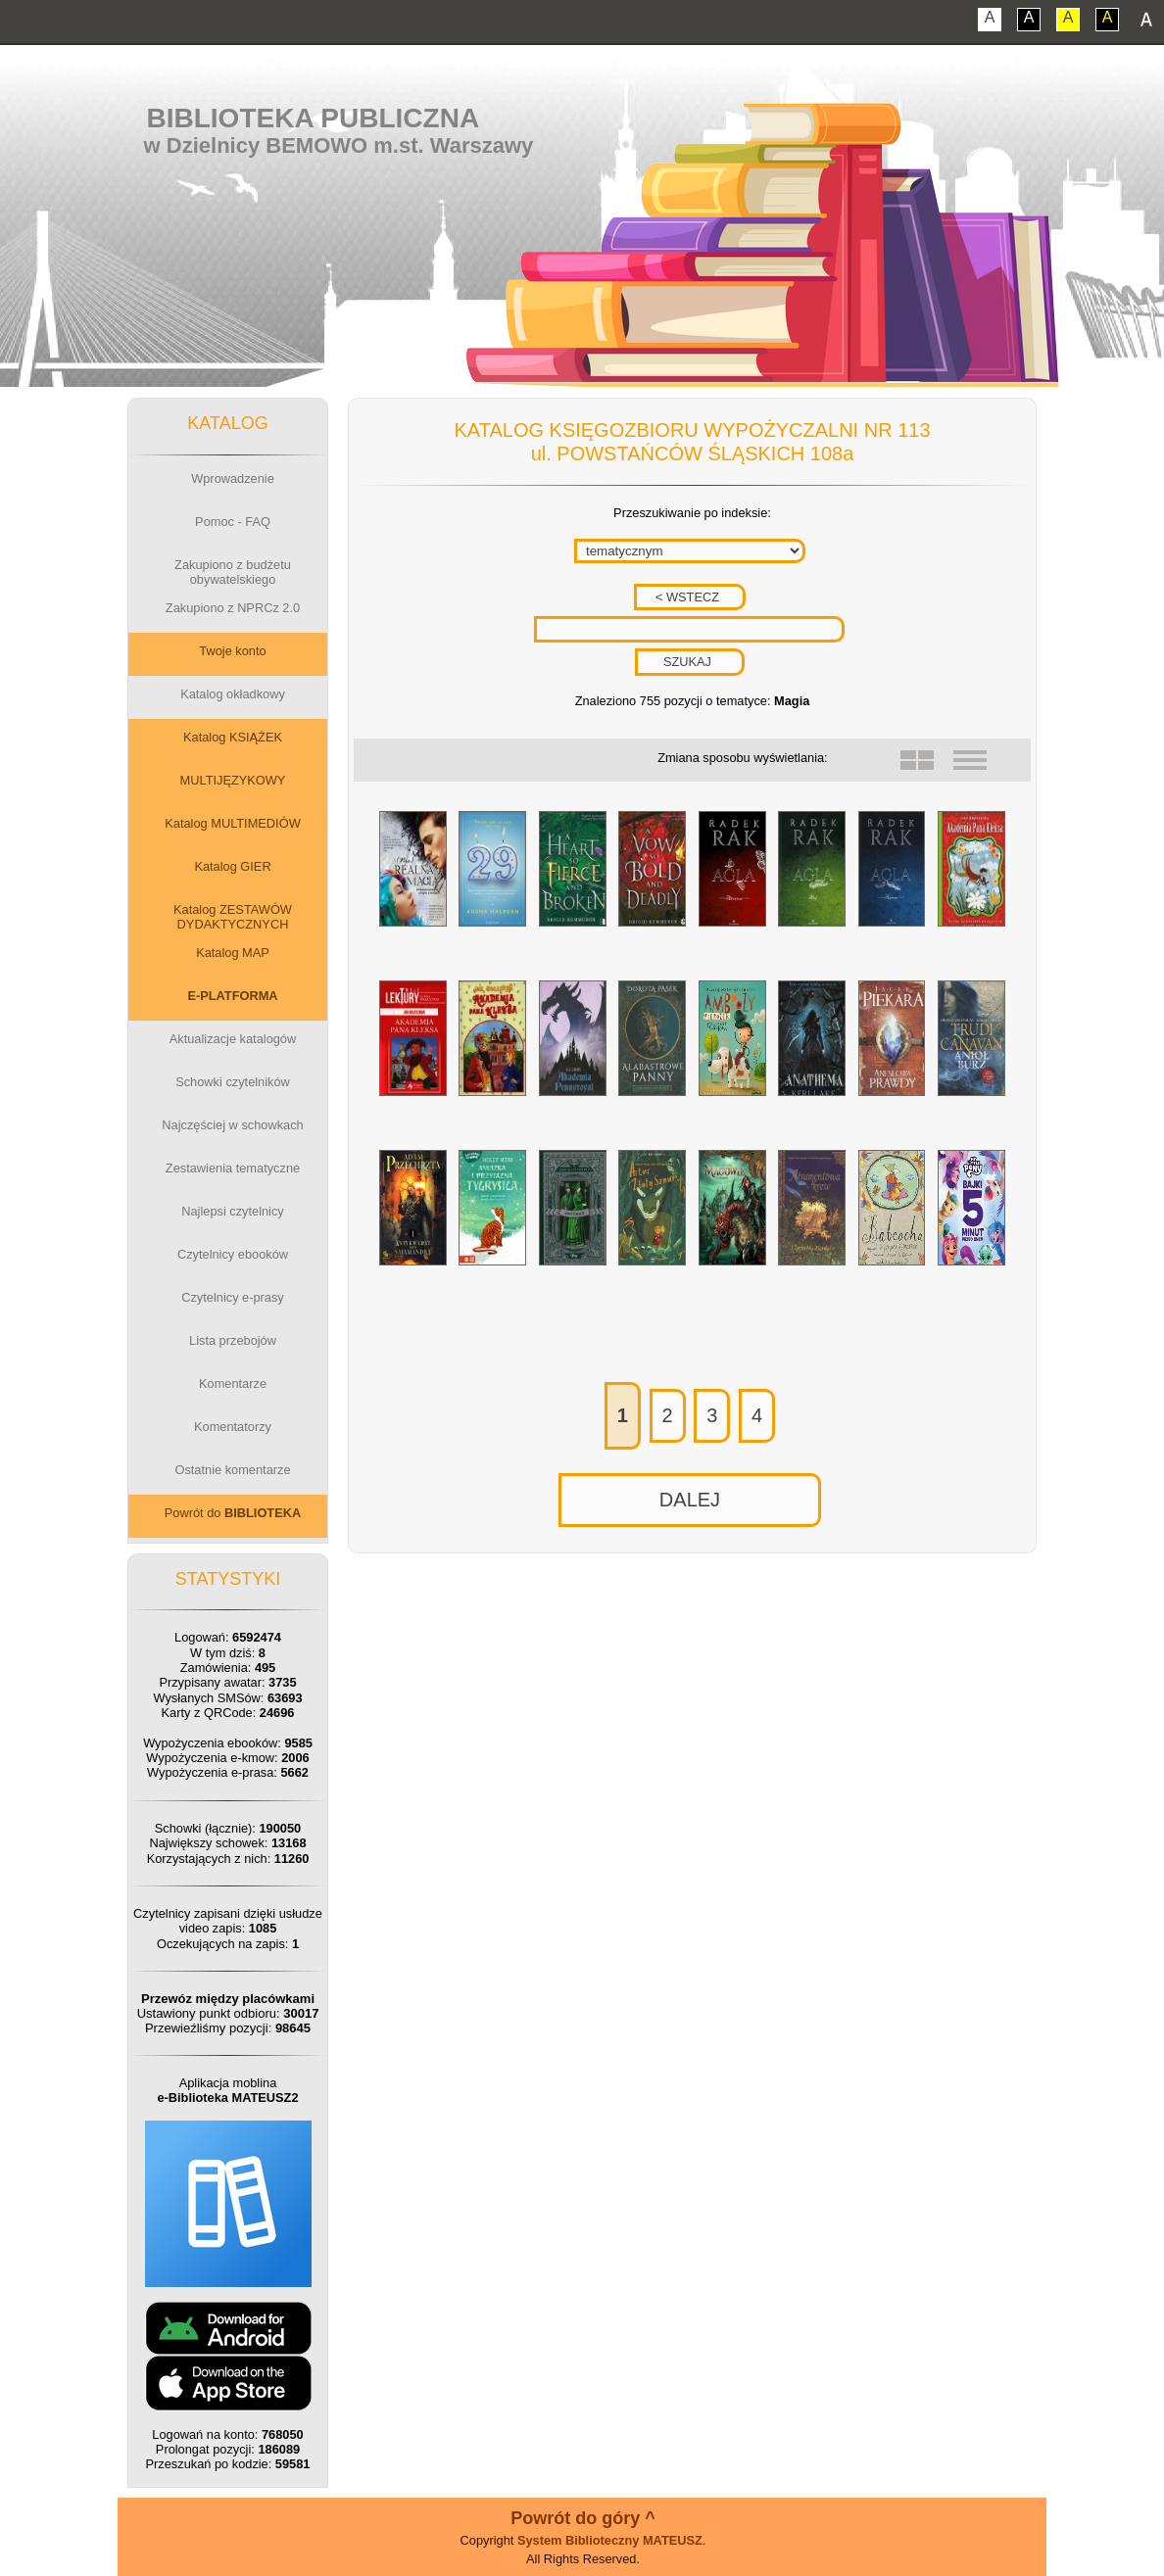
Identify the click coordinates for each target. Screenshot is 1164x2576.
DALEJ (689, 1499)
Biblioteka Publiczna (313, 118)
